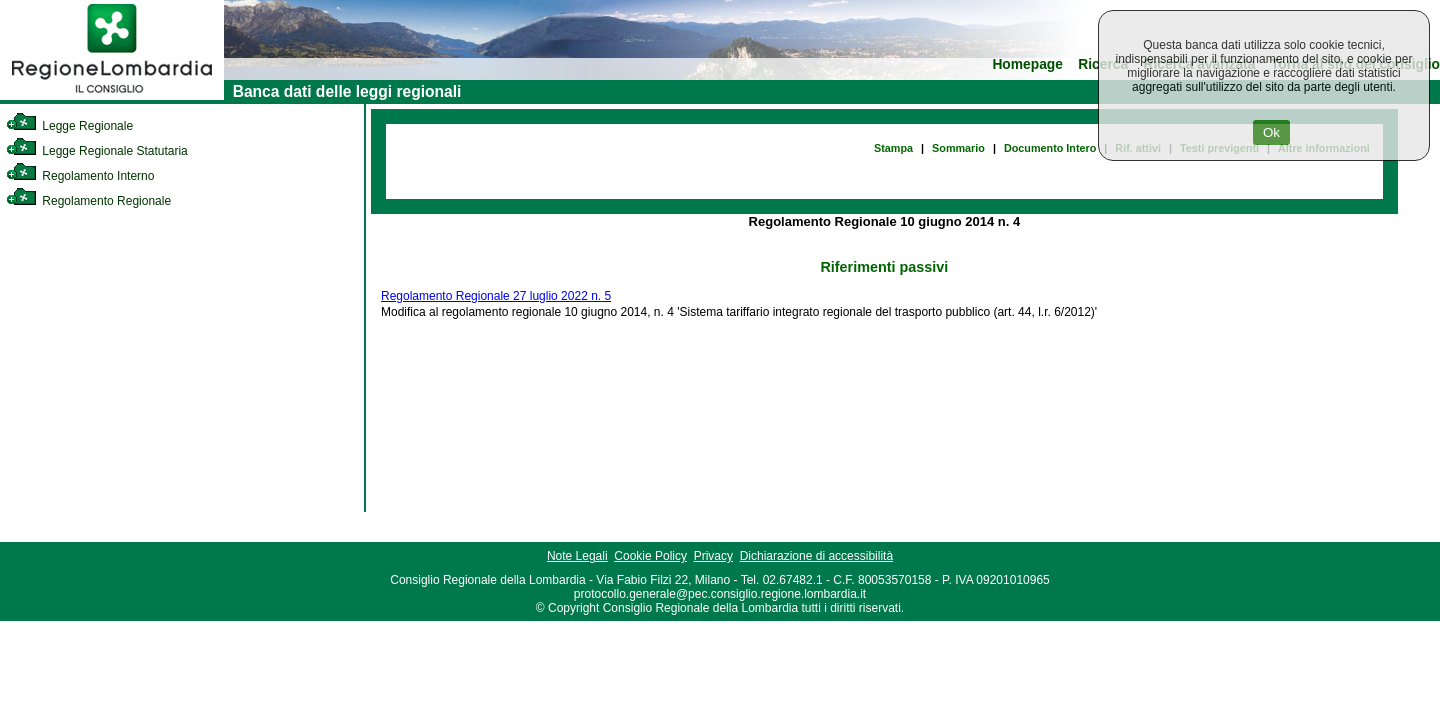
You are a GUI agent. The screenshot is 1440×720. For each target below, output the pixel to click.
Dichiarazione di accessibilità (816, 556)
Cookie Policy (650, 556)
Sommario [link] (958, 148)
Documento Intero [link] (1050, 148)
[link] (112, 96)
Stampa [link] (893, 148)
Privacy (713, 556)
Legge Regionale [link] (69, 126)
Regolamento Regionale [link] (88, 201)
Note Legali (577, 556)
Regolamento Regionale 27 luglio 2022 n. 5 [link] (496, 296)
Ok (1271, 132)
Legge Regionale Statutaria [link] (97, 151)
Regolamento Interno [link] (80, 176)
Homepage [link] (1027, 64)
